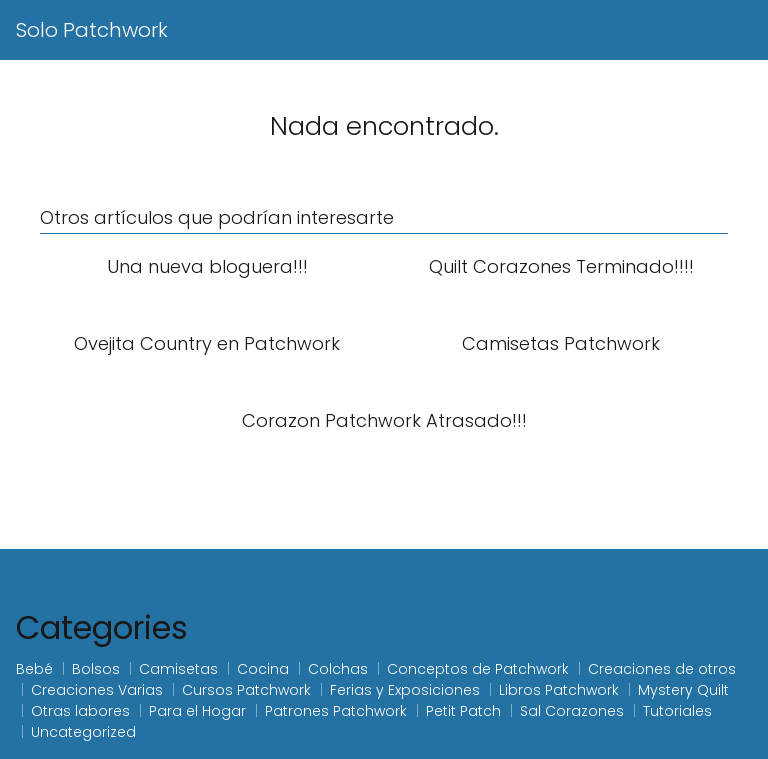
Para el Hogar (197, 711)
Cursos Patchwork (246, 690)
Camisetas (178, 669)
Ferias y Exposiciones (405, 690)
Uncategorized (83, 732)
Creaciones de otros (662, 669)
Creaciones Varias (97, 690)
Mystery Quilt (683, 690)
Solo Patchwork (92, 30)
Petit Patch (463, 711)
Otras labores (80, 711)
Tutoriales (677, 711)
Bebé (34, 669)
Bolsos (96, 669)
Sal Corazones (572, 711)
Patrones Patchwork (336, 711)
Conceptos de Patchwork (478, 669)
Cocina (263, 669)
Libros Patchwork (559, 690)
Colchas (338, 669)
